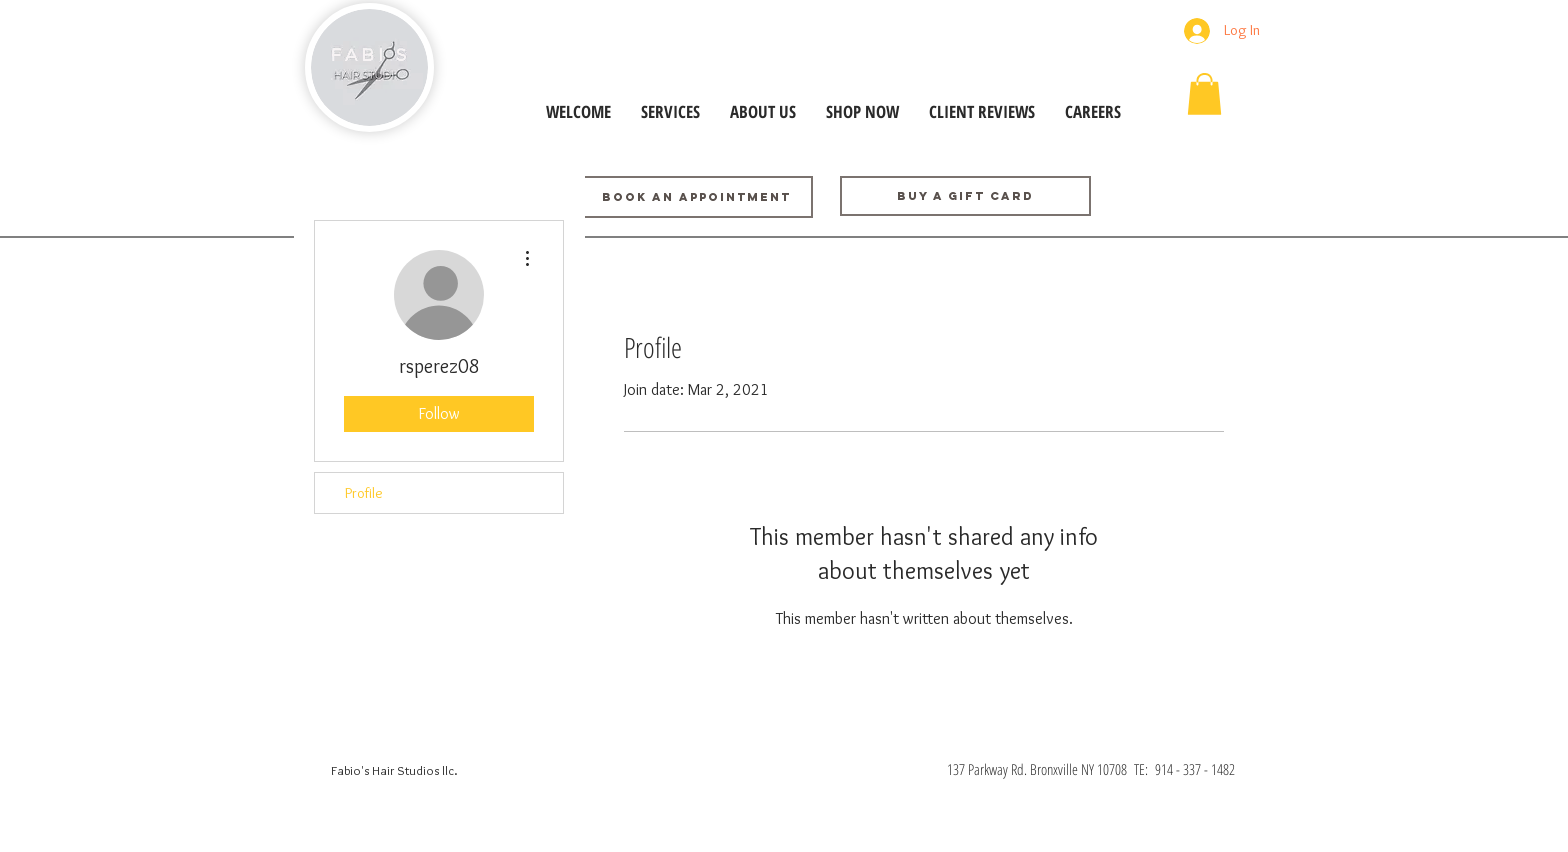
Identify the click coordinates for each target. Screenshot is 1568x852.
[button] (1204, 94)
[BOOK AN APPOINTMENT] (696, 197)
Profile (364, 493)
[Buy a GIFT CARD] (965, 196)
